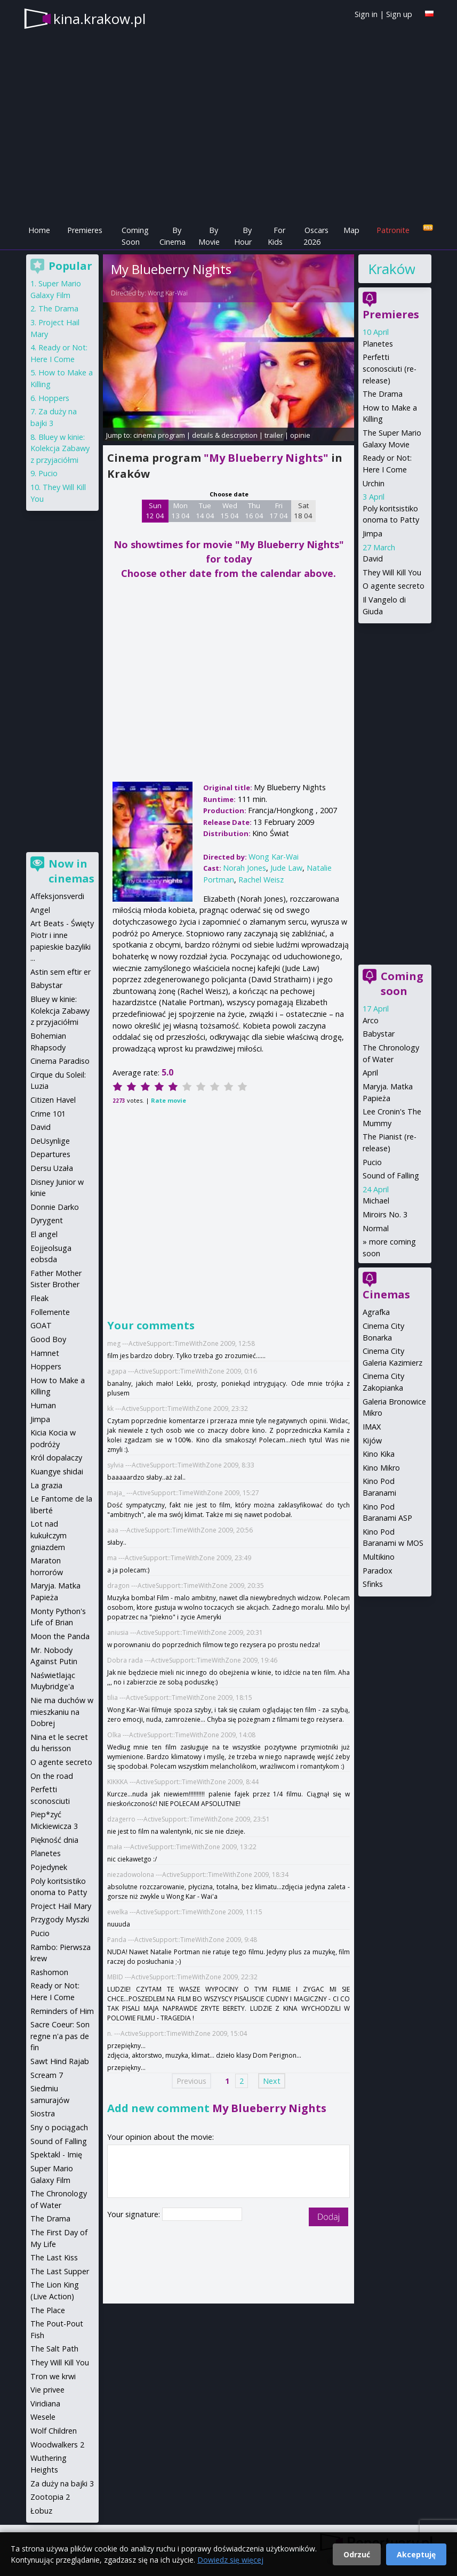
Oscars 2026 (315, 236)
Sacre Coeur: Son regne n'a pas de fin (60, 2035)
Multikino (379, 1557)
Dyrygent (46, 1220)
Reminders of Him (62, 2011)
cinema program (159, 435)
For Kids (276, 236)
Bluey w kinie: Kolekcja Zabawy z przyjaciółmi (60, 448)
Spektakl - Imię (56, 2154)
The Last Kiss (54, 2257)
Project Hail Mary (60, 1906)
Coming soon (402, 983)
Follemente (50, 1312)
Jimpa (372, 533)
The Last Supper (59, 2271)
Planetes (378, 344)
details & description (225, 435)
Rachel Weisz (261, 879)
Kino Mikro (381, 1468)
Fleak (39, 1298)
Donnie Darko (54, 1207)
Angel (40, 910)
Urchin (373, 483)
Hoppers (53, 398)
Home (39, 230)
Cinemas (386, 1294)
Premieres (84, 230)
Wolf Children (53, 2431)
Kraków (391, 268)
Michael (376, 1200)
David (373, 558)
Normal (376, 1228)
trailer (273, 435)
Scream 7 (46, 2075)
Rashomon (49, 1972)
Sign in (366, 14)
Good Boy (48, 1339)
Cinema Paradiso (60, 1061)
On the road (51, 1776)
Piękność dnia (54, 1840)
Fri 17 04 (278, 511)
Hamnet (44, 1353)
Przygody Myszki (59, 1919)
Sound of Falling (391, 1175)
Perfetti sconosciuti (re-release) (389, 368)
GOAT (41, 1325)
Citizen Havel (53, 1100)
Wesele (42, 2417)
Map (351, 230)
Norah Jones (244, 868)
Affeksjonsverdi (57, 896)
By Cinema (172, 236)
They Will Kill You (392, 572)
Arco (371, 1020)
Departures (50, 1154)
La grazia (46, 1485)
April (370, 1073)
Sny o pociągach (59, 2127)
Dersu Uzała (51, 1168)
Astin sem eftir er (60, 972)
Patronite (393, 230)
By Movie (209, 236)
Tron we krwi (53, 2376)
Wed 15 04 (229, 511)
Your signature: (134, 2214)
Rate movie (168, 1100)
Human (43, 1405)
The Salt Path (54, 2349)
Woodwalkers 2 (57, 2444)
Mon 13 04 (180, 511)
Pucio (372, 1162)
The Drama (383, 394)
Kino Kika (379, 1454)
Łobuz (41, 2511)
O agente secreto (393, 586)
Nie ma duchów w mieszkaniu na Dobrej (61, 1711)
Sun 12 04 (155, 511)
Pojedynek (48, 1867)
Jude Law (286, 868)
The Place (47, 2310)
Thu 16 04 (254, 511)
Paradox (377, 1571)
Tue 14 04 (205, 511)
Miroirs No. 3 (385, 1214)
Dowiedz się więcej (230, 2560)
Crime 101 (48, 1114)
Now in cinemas (71, 871)
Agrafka (376, 1312)
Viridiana (45, 2403)
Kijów (372, 1440)
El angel (44, 1234)
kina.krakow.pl (99, 18)
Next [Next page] (271, 2081)
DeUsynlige (50, 1141)
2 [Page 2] (241, 2081)
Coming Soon (135, 236)
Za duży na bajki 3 (62, 2483)
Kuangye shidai (56, 1471)
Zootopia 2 (50, 2497)
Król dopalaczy (56, 1457)
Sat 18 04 (303, 511)
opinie (300, 435)
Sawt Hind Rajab (59, 2061)
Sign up (399, 14)
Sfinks (373, 1584)
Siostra (42, 2113)
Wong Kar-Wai (168, 293)
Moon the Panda (60, 1636)
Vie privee (47, 2390)
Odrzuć (356, 2554)
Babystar (379, 1034)
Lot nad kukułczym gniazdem (48, 1535)
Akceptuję (416, 2554)
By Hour (243, 236)
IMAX (372, 1427)
